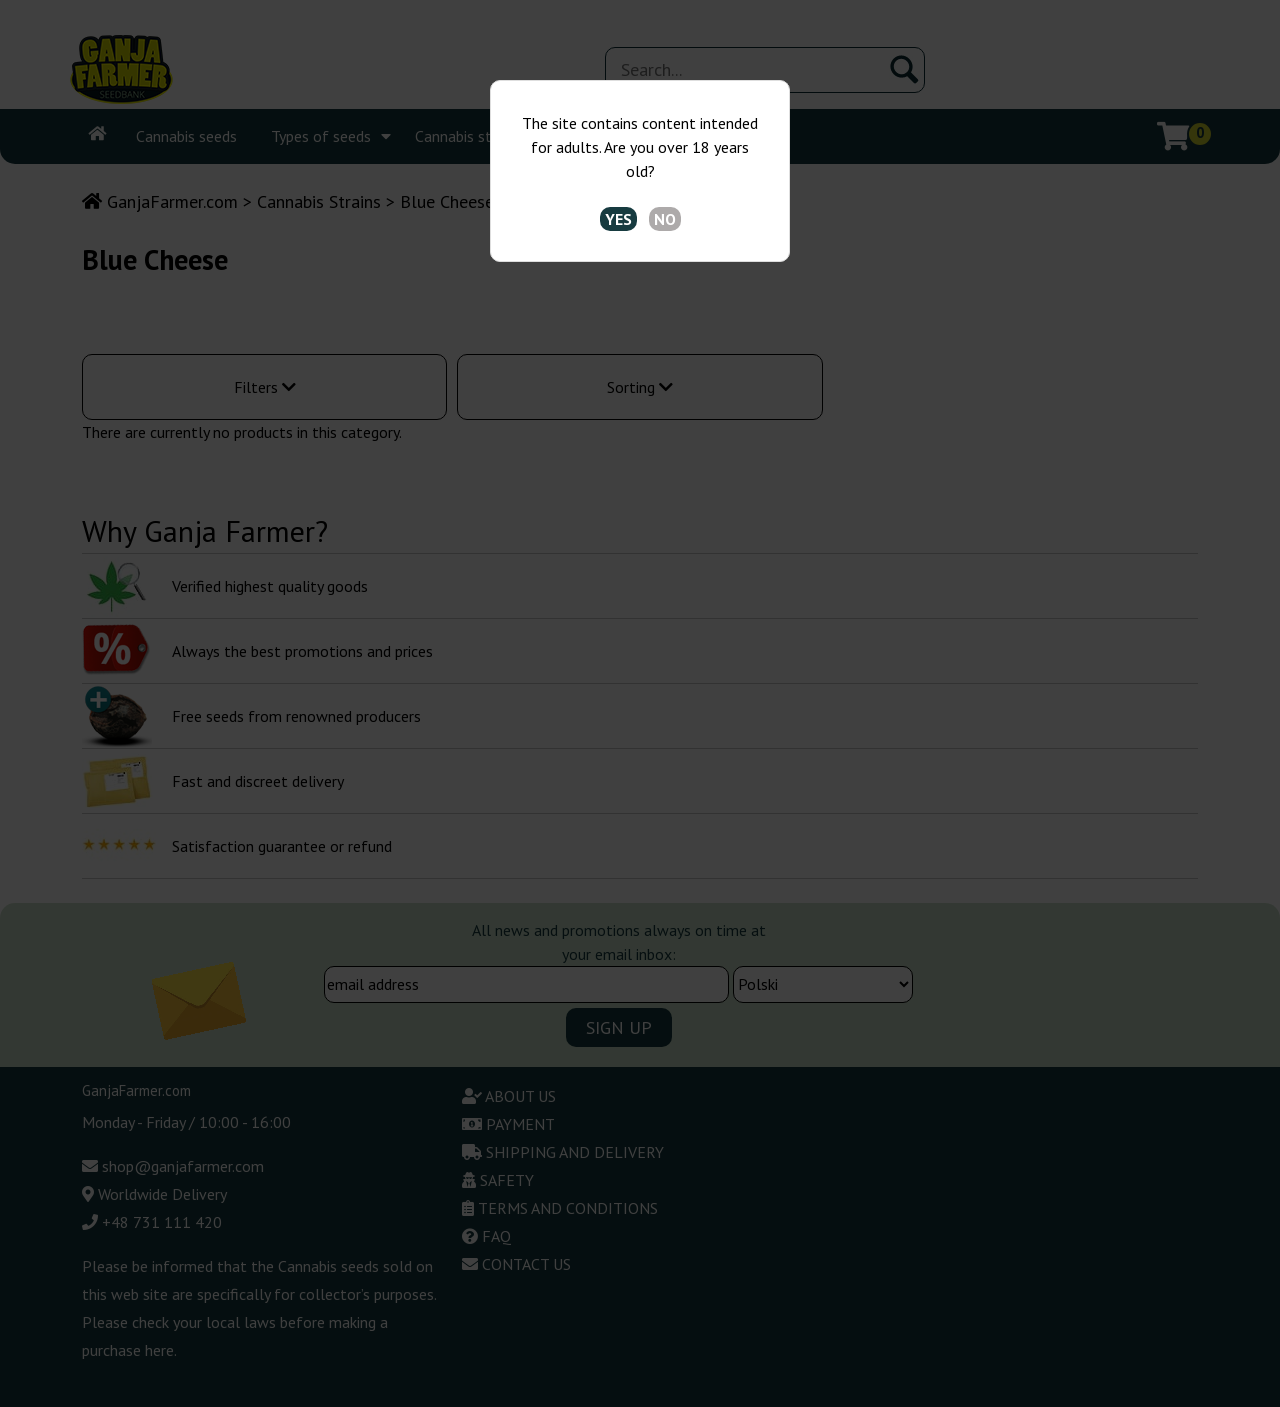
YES (618, 219)
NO (665, 219)
